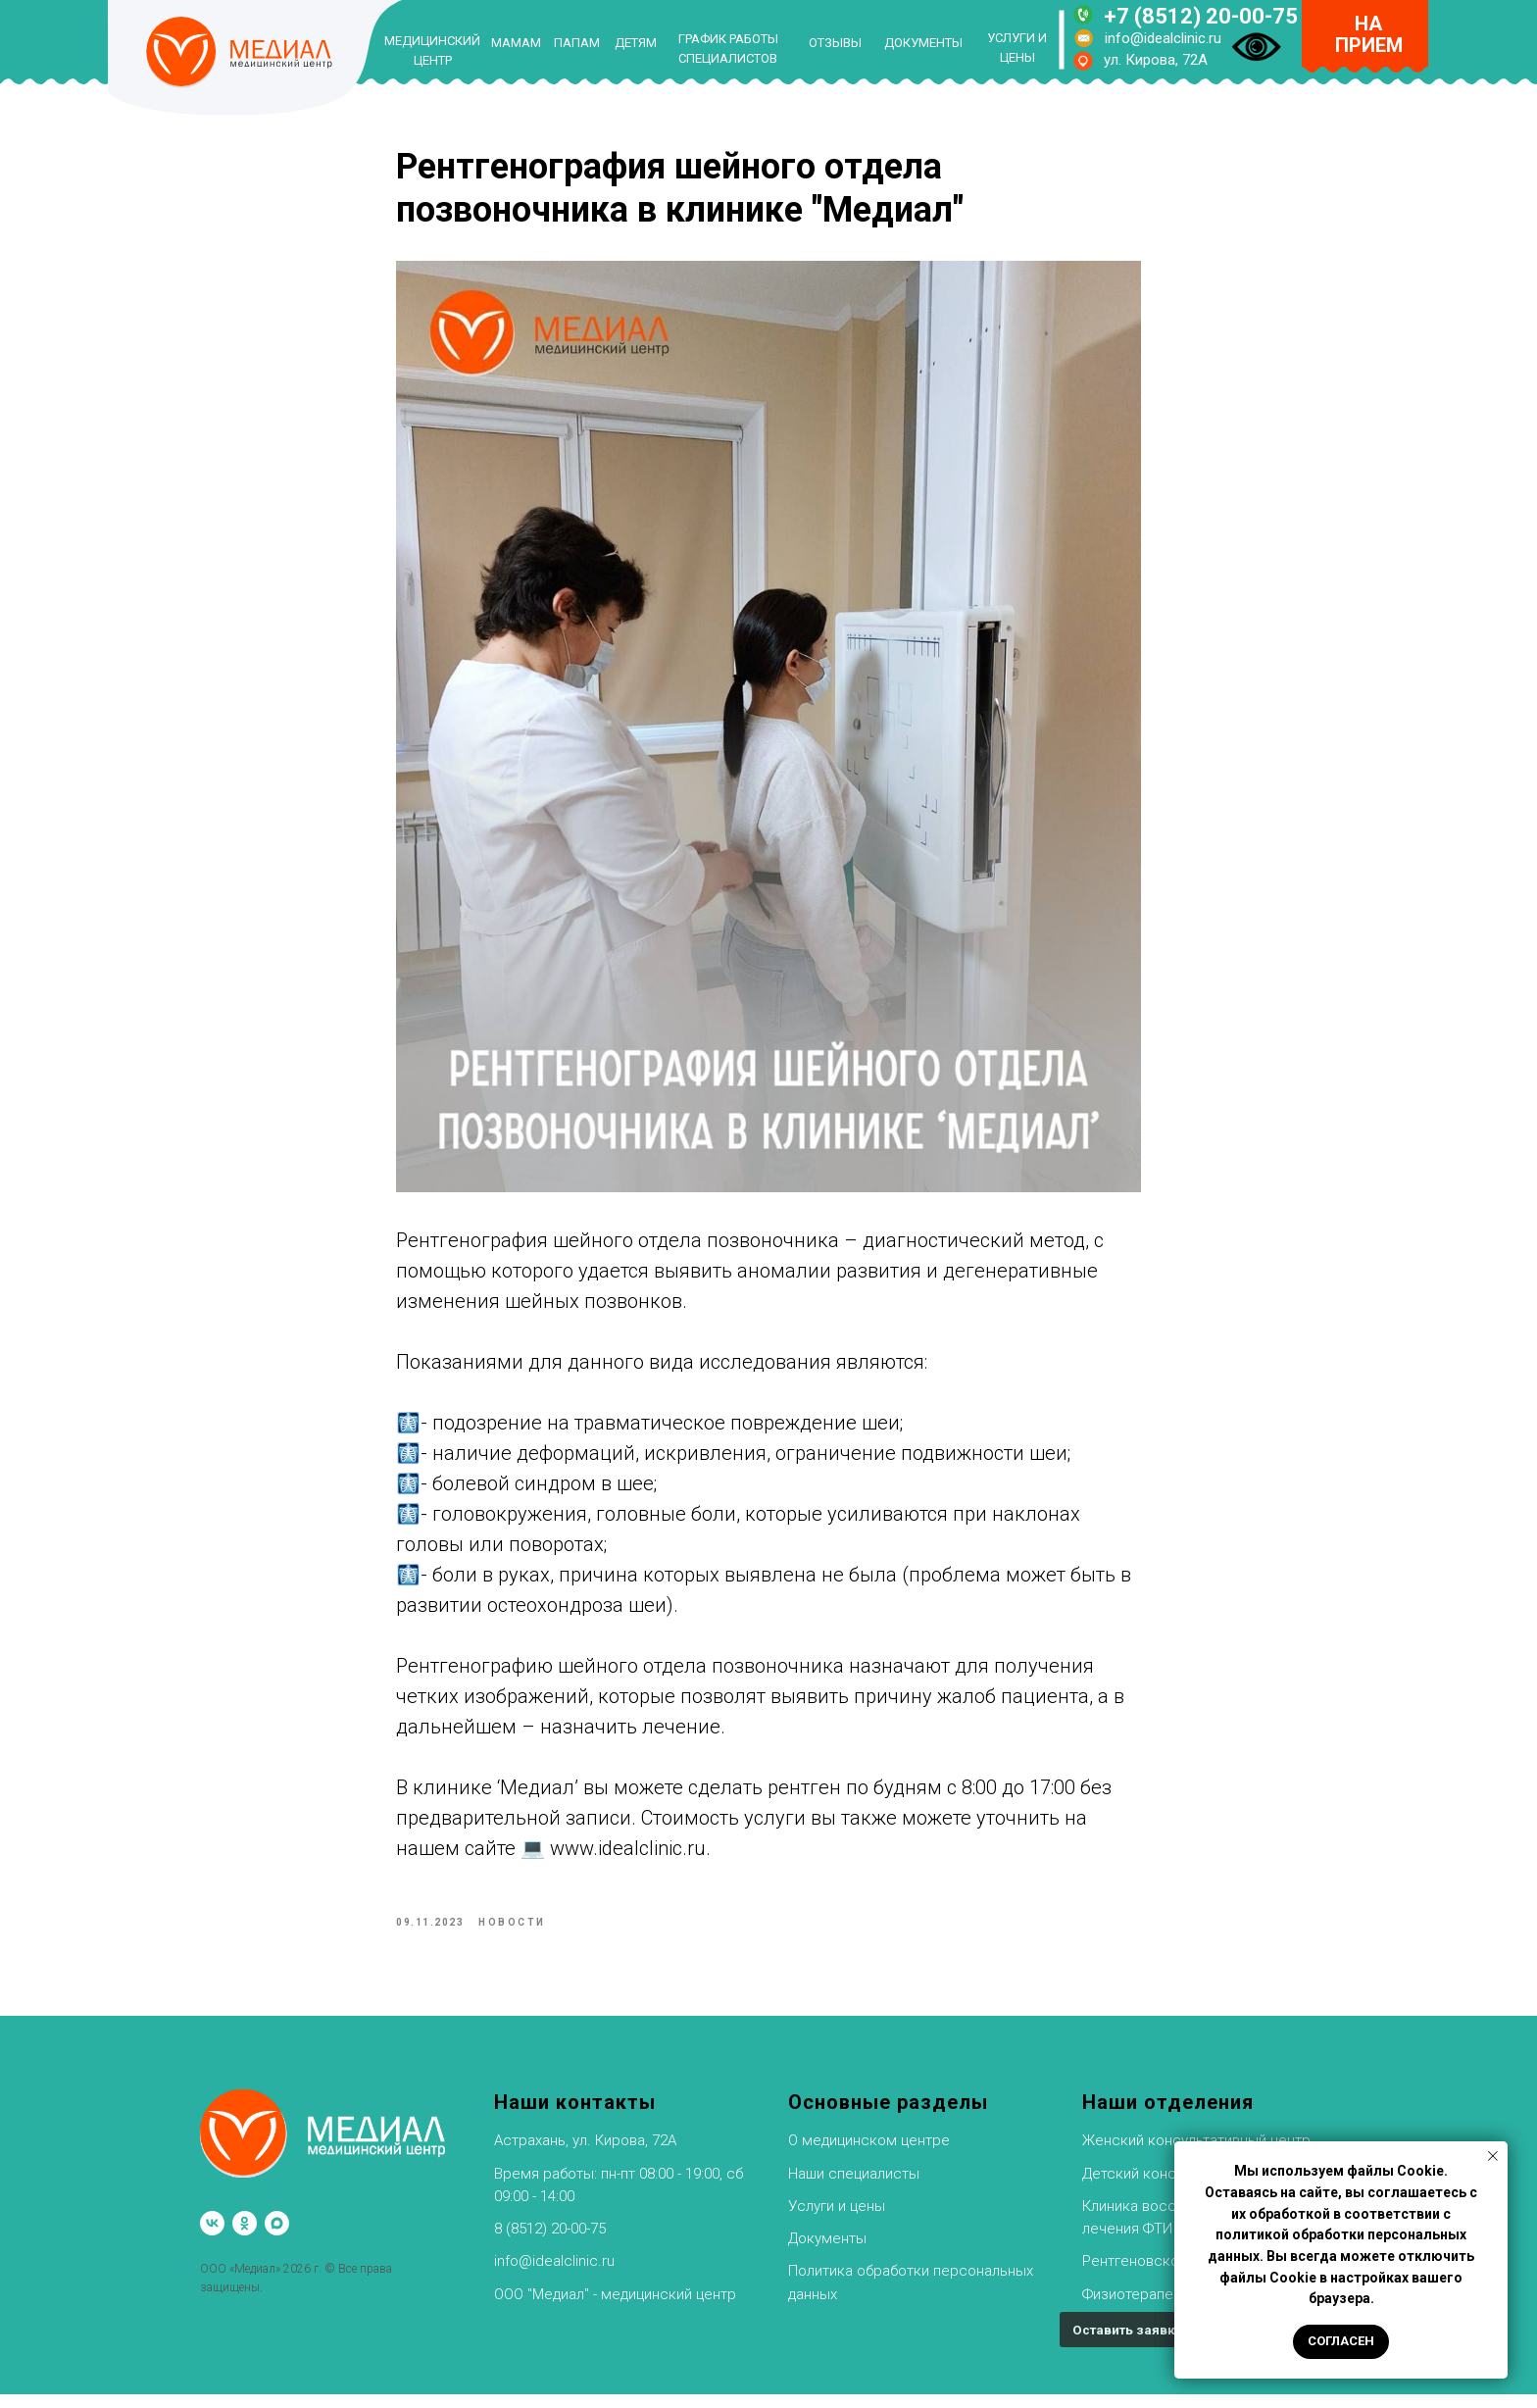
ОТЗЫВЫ (835, 42)
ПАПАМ (577, 42)
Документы (827, 2252)
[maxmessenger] (277, 2238)
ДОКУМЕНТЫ (923, 42)
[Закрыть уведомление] (1493, 2156)
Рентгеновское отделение (1173, 2275)
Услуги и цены (836, 2220)
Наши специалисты (853, 2187)
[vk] (212, 2238)
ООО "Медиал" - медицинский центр (615, 2308)
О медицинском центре (869, 2155)
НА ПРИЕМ (1369, 34)
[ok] (244, 2238)
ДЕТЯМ (636, 42)
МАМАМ (516, 42)
